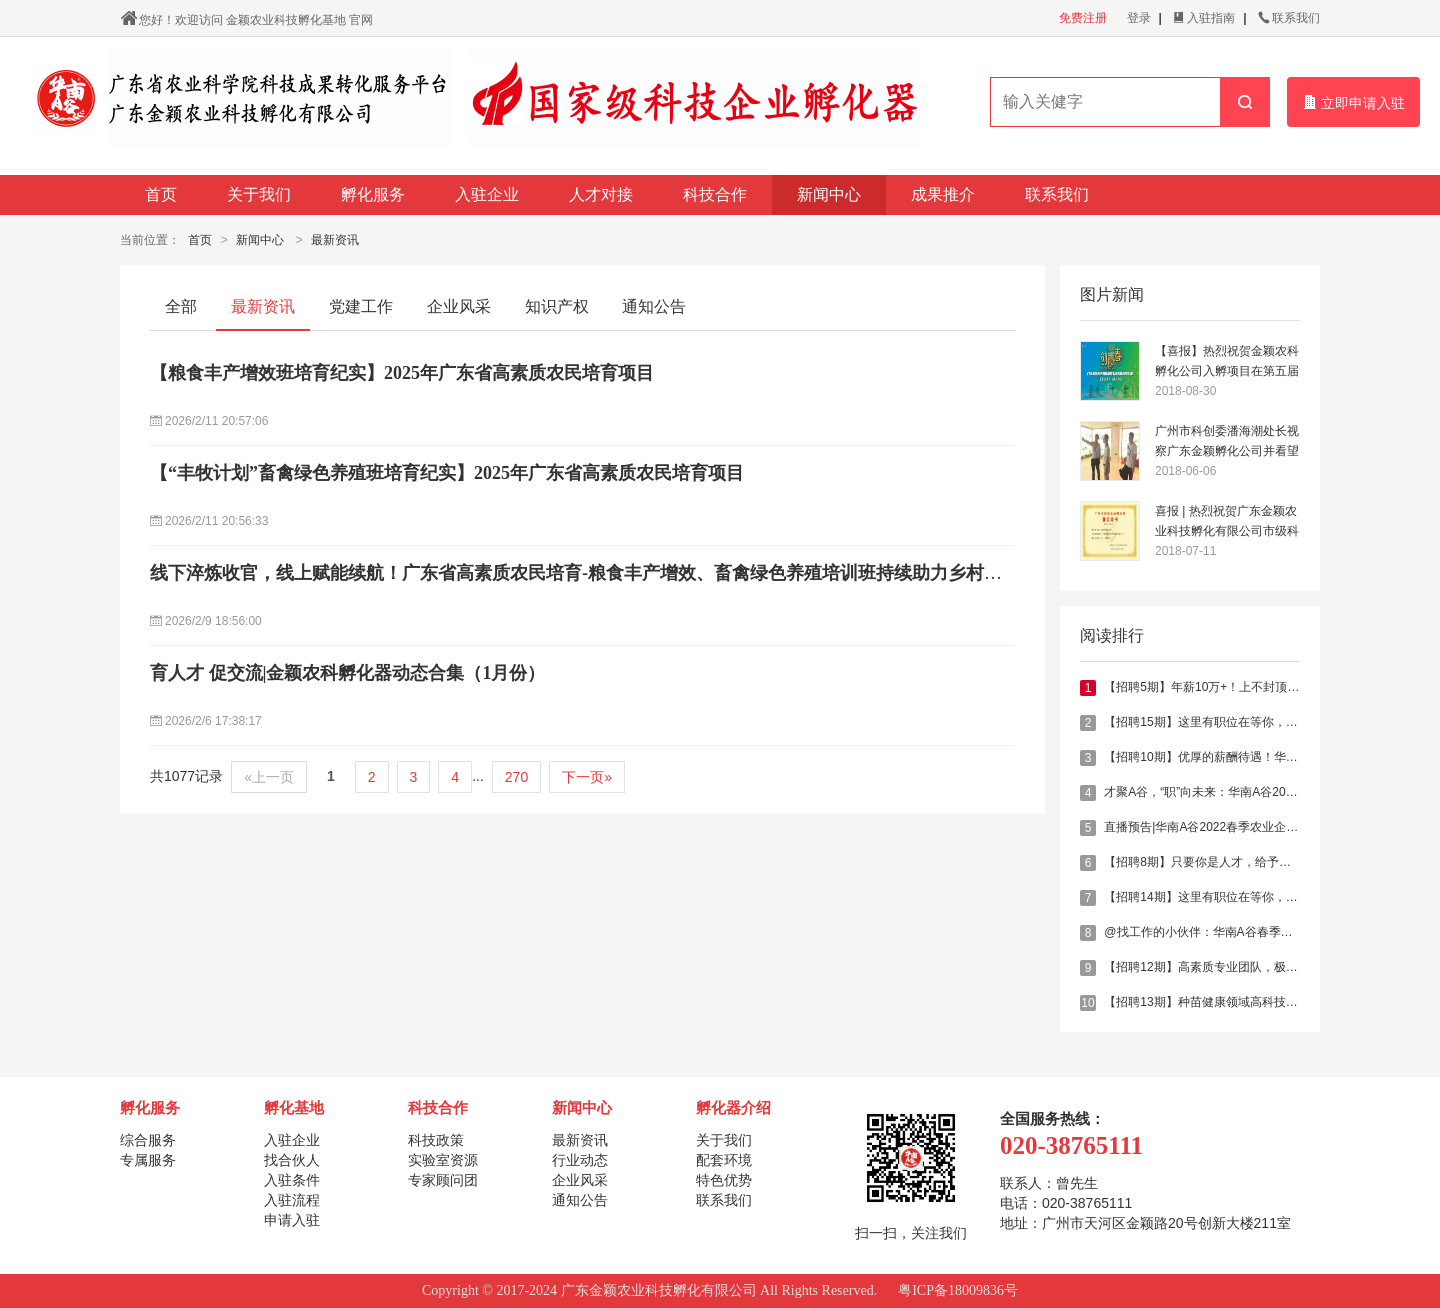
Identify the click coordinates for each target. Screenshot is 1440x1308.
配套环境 (724, 1160)
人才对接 (601, 194)
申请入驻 (292, 1220)
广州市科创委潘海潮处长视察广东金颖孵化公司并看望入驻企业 (1227, 442)
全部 (181, 306)
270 (516, 777)
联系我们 (1289, 18)
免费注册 (1083, 18)
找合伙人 (292, 1160)
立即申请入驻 (1354, 102)
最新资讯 (335, 240)
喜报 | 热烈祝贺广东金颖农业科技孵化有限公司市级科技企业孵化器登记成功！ (1227, 522)
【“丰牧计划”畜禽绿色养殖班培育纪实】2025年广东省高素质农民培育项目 (447, 473)
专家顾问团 (443, 1180)
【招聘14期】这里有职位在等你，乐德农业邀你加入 (1242, 897)
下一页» (587, 777)
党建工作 (361, 306)
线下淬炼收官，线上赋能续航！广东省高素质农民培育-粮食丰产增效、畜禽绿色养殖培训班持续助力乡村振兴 (585, 573)
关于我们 (259, 194)
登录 (1139, 18)
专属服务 (148, 1160)
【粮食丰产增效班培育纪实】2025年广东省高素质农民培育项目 (402, 373)
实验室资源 (443, 1160)
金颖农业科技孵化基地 (286, 20)
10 (1087, 1003)
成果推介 (943, 194)
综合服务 (148, 1140)
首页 (161, 194)
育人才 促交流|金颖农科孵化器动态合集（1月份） (347, 673)
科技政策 (436, 1140)
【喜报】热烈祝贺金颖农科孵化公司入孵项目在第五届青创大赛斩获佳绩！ (1227, 362)
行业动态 (580, 1160)
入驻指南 (1204, 18)
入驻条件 (292, 1180)
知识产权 (557, 306)
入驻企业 (487, 194)
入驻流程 (292, 1200)
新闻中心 (829, 194)
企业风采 (459, 306)
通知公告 (654, 306)
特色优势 (724, 1180)
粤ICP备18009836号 (958, 1290)
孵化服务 (373, 194)
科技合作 (715, 194)
